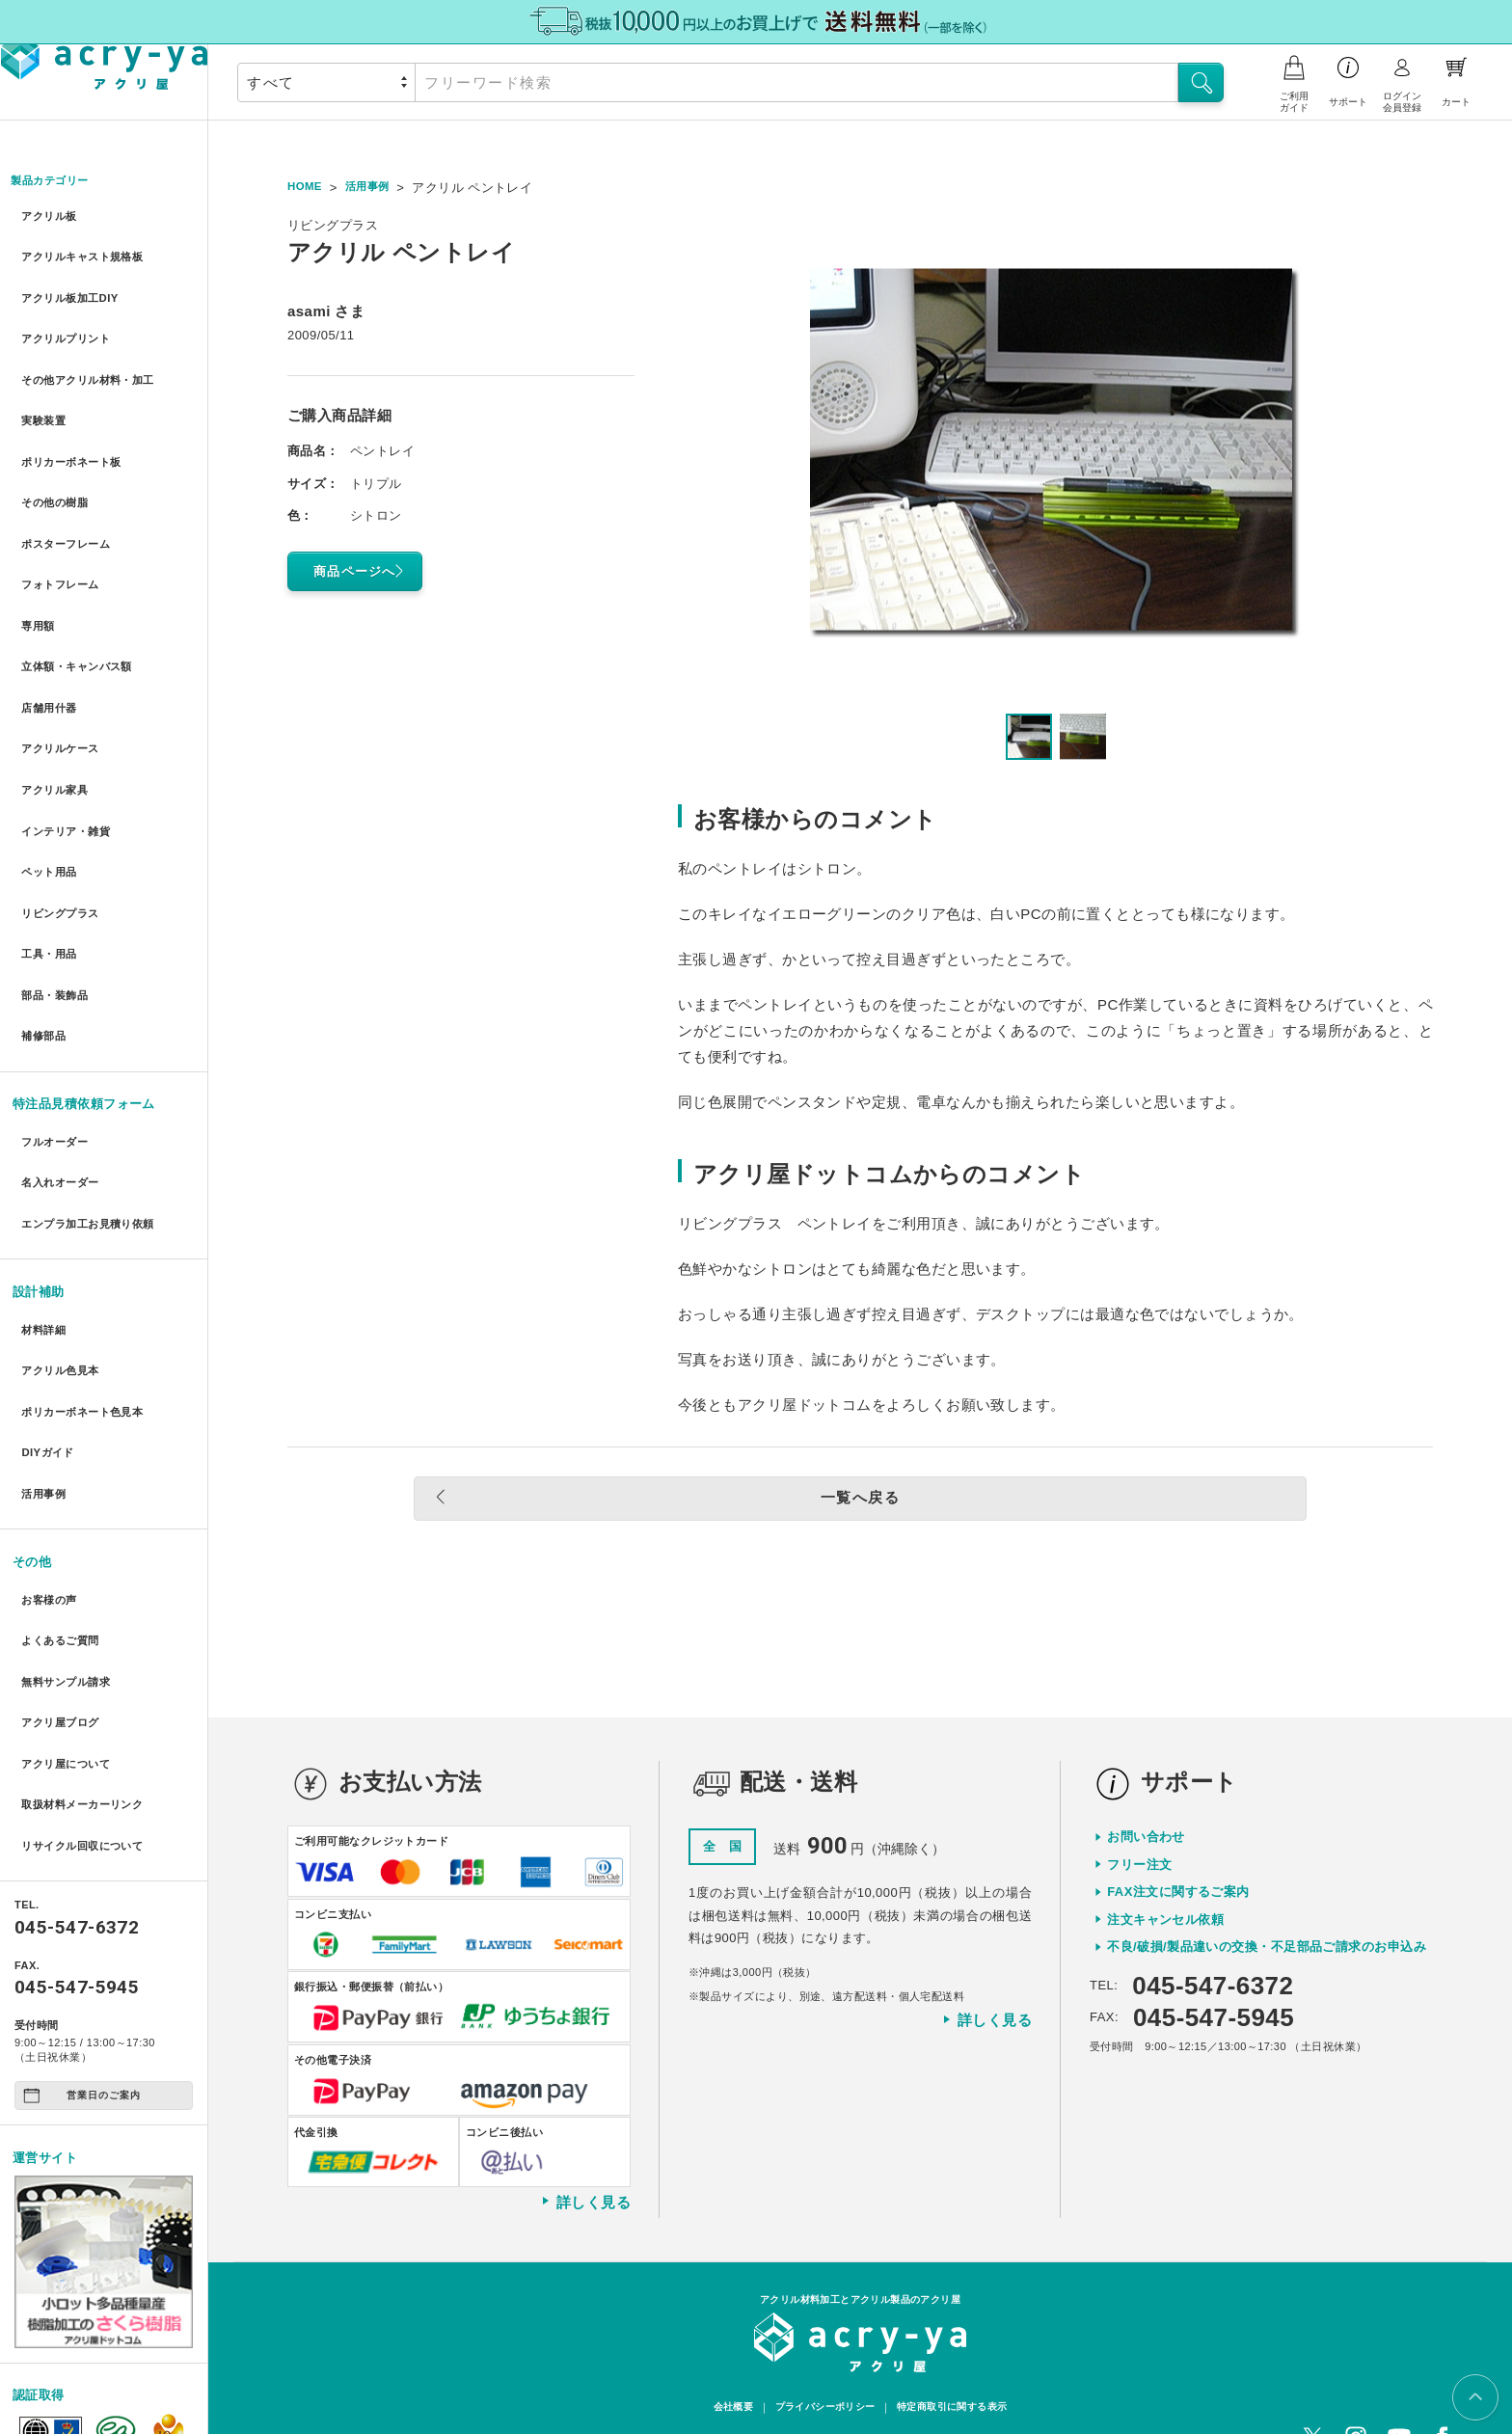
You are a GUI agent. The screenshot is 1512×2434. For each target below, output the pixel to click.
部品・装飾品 (57, 883)
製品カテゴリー (58, 182)
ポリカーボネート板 (76, 427)
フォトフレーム (63, 533)
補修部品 (44, 917)
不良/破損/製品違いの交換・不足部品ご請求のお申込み (1266, 1895)
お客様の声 (50, 1427)
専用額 (37, 567)
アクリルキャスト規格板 (89, 252)
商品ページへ (362, 570)
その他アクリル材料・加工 (96, 357)
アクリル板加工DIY (74, 287)
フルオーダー (57, 1018)
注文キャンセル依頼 (1165, 1867)
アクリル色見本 (63, 1223)
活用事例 (44, 1328)
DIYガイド (48, 1292)
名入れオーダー (63, 1052)
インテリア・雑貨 (70, 743)
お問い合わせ (1146, 1785)
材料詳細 (44, 1187)
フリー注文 (1139, 1812)
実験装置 (44, 392)
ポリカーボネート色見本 (89, 1258)
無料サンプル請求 (70, 1498)
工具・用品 (50, 848)
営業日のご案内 (82, 1887)
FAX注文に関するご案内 (1178, 1840)
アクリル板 (50, 217)
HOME (307, 187)
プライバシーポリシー (822, 2359)
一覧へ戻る (811, 1500)
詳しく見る (585, 2150)
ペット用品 (50, 778)
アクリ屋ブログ (63, 1533)
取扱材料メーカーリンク (89, 1603)
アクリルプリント (70, 322)
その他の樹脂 (57, 462)
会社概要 (722, 2359)
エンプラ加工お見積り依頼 (96, 1088)
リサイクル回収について (89, 1638)
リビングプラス (63, 812)
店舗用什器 (50, 638)
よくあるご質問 (63, 1463)
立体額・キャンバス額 (83, 602)
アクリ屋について (70, 1568)
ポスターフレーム (70, 497)
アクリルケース (63, 672)
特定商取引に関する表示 (959, 2359)
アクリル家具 (57, 707)
